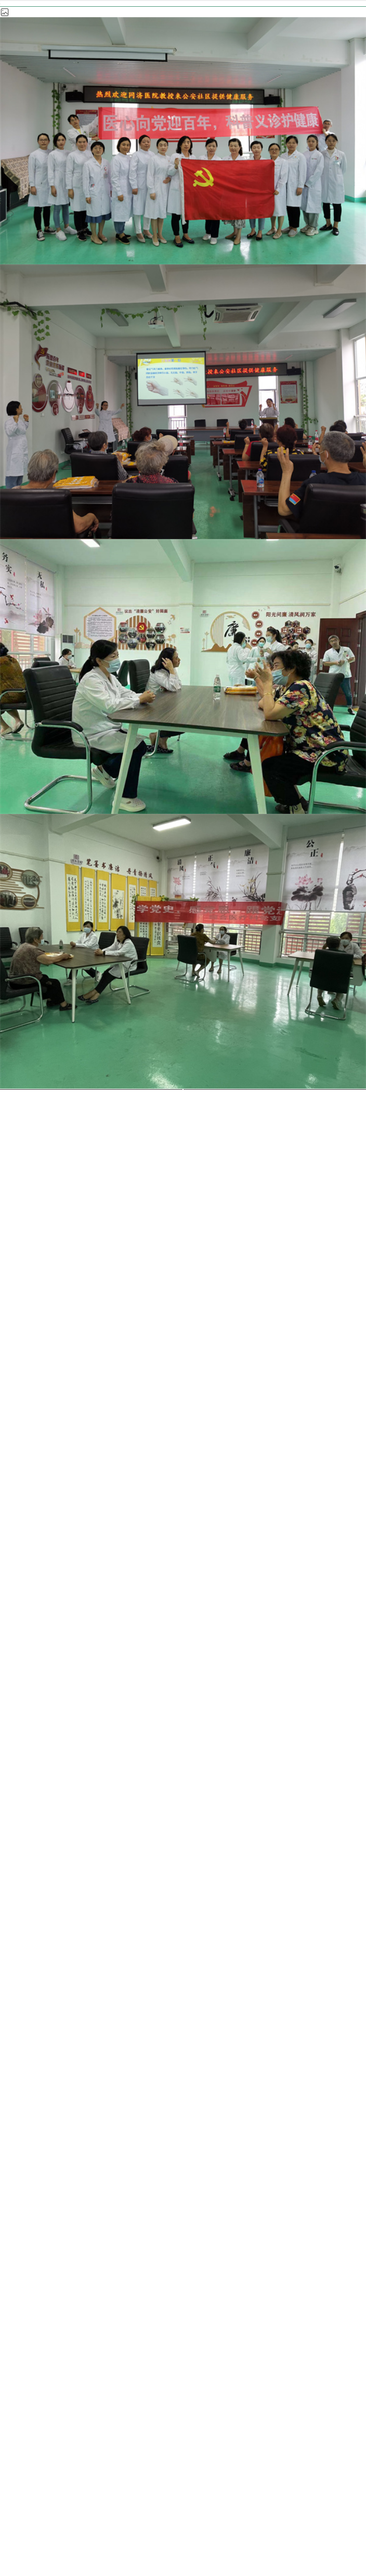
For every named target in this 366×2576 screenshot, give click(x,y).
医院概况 (55, 2202)
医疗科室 (203, 219)
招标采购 (55, 2266)
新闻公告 (226, 2202)
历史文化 (311, 2233)
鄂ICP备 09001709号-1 (295, 2497)
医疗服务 (140, 2202)
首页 (86, 219)
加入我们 (140, 2266)
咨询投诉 (226, 2266)
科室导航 (138, 219)
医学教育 (140, 2233)
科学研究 (55, 2233)
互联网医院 (225, 2233)
